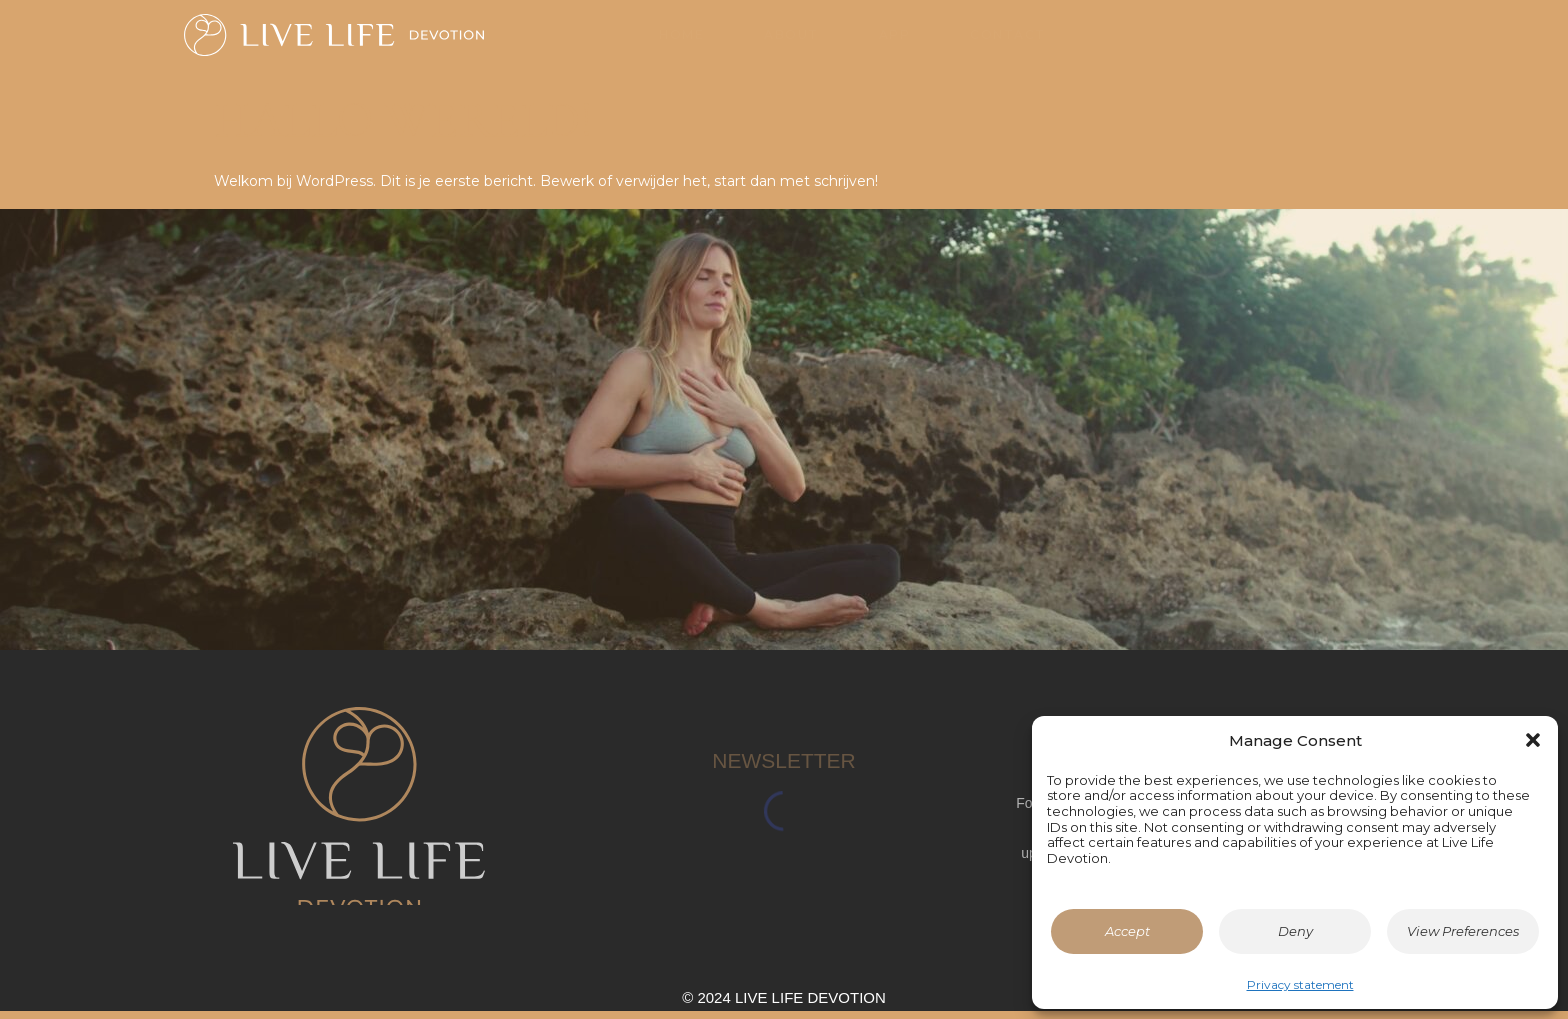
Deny (1295, 931)
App (895, 43)
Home (681, 43)
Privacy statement (1300, 984)
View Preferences (1463, 931)
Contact (1008, 43)
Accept (1127, 931)
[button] (1533, 740)
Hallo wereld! (403, 130)
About (791, 43)
